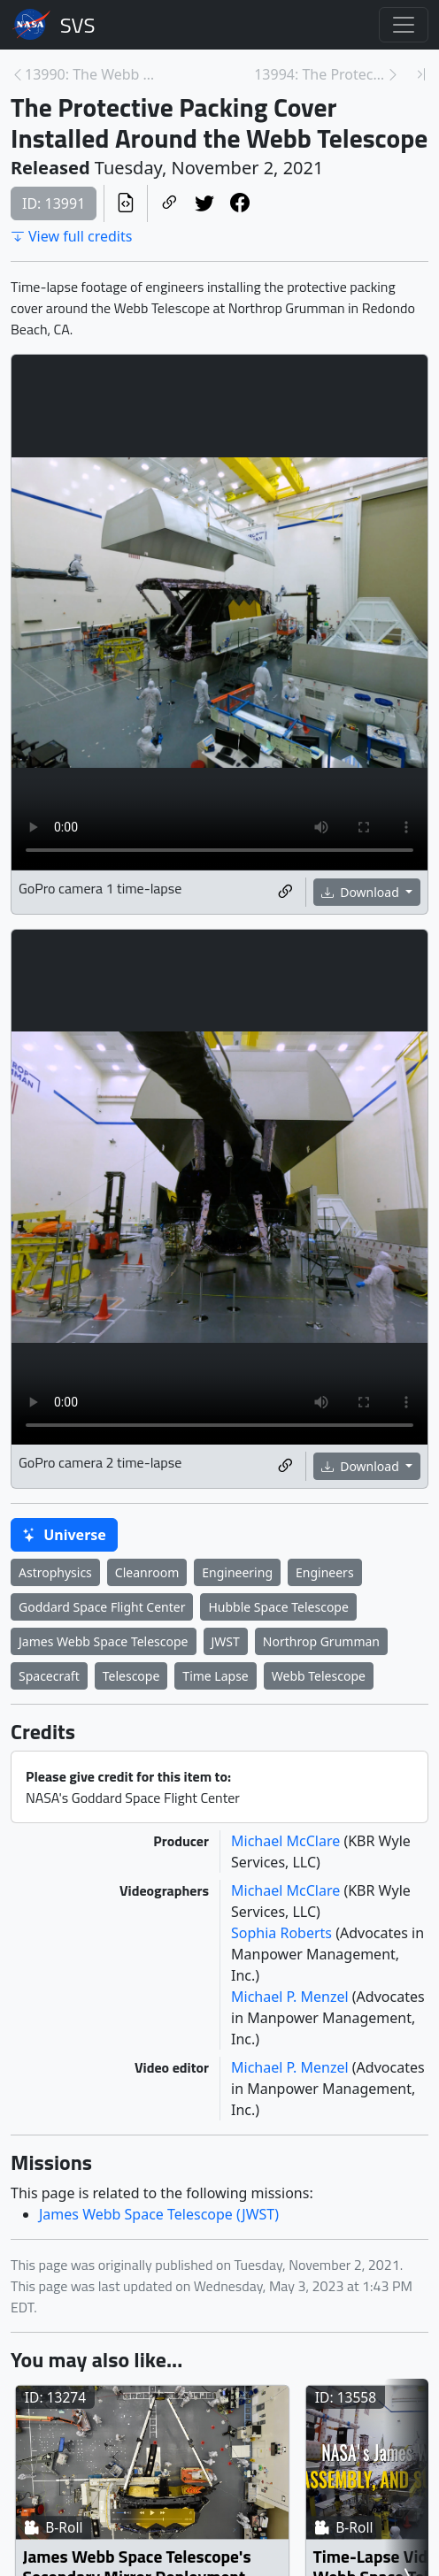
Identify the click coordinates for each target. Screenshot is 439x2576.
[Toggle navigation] (403, 24)
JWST (226, 1641)
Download (362, 892)
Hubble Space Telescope (278, 1606)
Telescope (131, 1676)
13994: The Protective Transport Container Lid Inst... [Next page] (320, 74)
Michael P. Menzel (291, 1996)
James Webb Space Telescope (104, 1641)
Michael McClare (287, 1841)
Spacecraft (49, 1676)
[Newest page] (421, 74)
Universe (64, 1535)
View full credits (71, 236)
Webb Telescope (319, 1676)
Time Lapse (215, 1676)
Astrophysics (55, 1572)
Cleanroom (147, 1572)
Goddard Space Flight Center (102, 1606)
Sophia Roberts (283, 1933)
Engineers (325, 1572)
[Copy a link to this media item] (285, 892)
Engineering (237, 1572)
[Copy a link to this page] (169, 203)
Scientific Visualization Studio (78, 25)
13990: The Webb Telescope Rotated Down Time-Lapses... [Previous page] (91, 74)
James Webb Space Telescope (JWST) (159, 2214)
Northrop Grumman (321, 1641)
